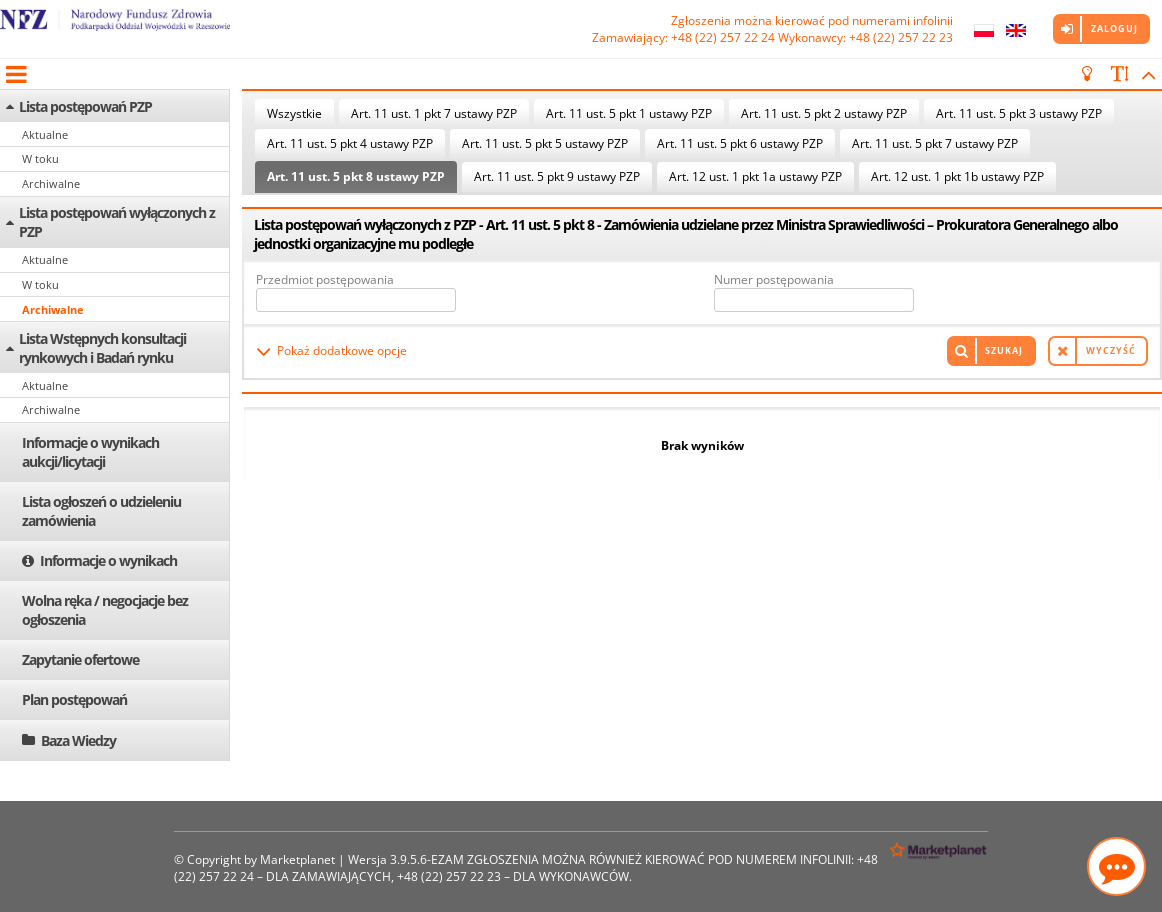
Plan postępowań (74, 699)
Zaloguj (1114, 28)
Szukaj (1004, 350)
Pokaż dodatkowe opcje (342, 350)
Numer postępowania (774, 279)
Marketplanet (297, 859)
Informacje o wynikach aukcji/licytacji (90, 452)
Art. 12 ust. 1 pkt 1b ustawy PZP (957, 176)
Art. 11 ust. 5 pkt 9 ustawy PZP (557, 176)
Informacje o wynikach (108, 560)
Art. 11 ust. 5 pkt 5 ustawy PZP (545, 143)
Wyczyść (1111, 350)
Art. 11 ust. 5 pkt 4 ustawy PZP (350, 143)
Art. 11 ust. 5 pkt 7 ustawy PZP (935, 143)
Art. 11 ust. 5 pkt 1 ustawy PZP (629, 113)
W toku (40, 158)
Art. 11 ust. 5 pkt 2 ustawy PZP (824, 113)
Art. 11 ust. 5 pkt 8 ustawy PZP (356, 176)
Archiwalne (51, 183)
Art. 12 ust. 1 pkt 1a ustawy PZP (755, 176)
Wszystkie (294, 113)
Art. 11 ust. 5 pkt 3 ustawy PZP (1019, 113)
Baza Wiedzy (78, 740)
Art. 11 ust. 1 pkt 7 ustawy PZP (434, 113)
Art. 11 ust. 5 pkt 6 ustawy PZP (740, 143)
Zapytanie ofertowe (80, 659)
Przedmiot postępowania (325, 279)
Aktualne (45, 134)
